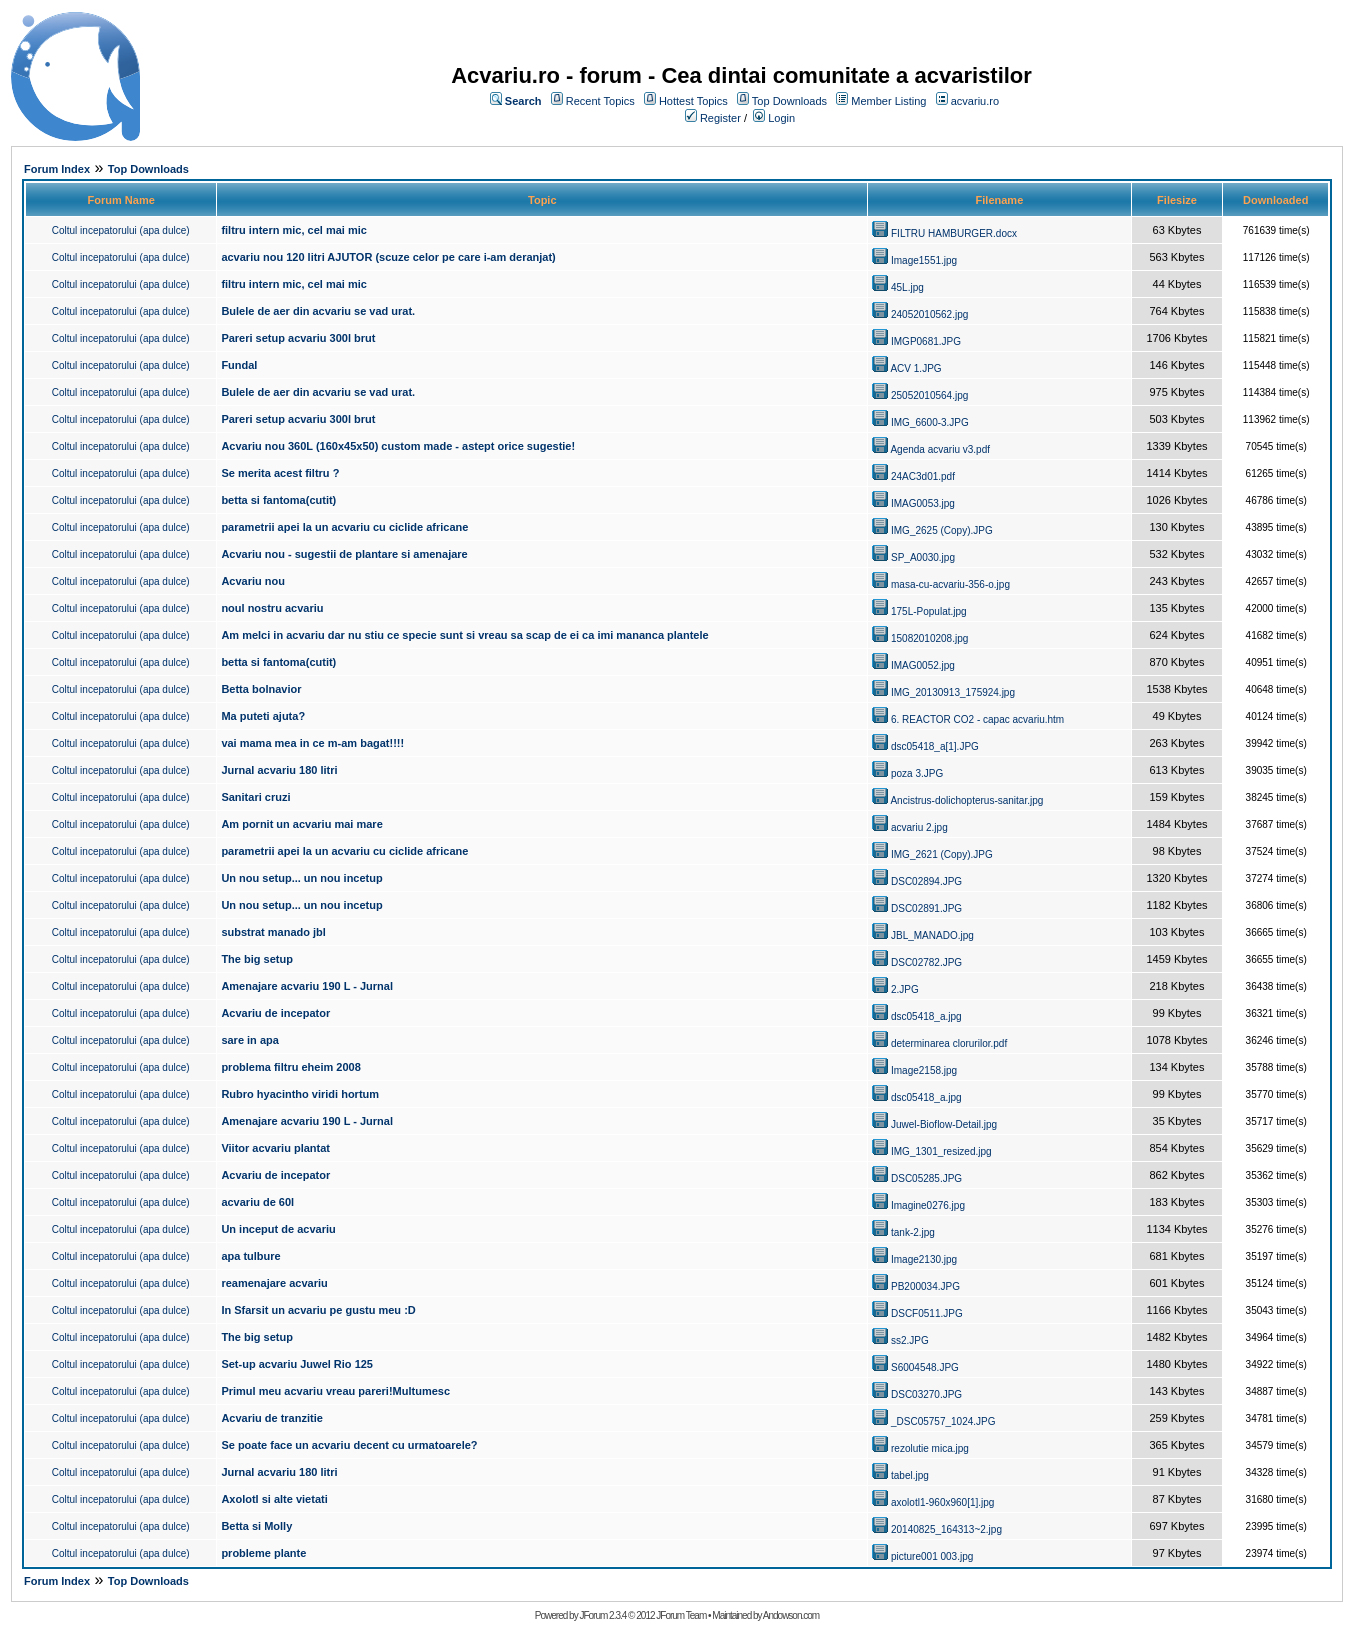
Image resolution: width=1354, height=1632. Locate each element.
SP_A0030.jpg (923, 557)
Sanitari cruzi (255, 797)
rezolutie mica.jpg (930, 1448)
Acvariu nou (253, 581)
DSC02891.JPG (926, 908)
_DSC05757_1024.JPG (943, 1421)
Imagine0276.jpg (928, 1205)
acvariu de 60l (257, 1202)
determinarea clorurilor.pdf (949, 1043)
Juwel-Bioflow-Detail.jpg (944, 1124)
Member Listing (888, 101)
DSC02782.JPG (926, 962)
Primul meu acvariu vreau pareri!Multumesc (335, 1391)
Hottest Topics (693, 101)
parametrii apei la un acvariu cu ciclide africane (344, 527)
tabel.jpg (910, 1475)
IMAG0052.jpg (923, 665)
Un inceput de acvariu (278, 1229)
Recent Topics (600, 101)
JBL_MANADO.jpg (932, 935)
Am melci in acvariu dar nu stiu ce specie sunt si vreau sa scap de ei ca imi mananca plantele (464, 635)
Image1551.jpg (924, 260)
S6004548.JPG (925, 1367)
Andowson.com (791, 1615)
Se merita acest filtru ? (280, 473)
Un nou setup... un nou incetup (301, 878)
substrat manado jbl (273, 932)
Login (781, 118)
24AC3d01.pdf (923, 476)
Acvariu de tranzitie (271, 1418)
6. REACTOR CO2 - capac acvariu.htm (977, 719)
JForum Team (681, 1615)
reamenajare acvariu (274, 1283)
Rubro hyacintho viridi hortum (300, 1094)
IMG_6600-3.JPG (930, 422)
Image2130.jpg (924, 1259)
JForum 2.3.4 (602, 1615)
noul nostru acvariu (272, 608)
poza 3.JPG (917, 773)
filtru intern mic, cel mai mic (294, 230)
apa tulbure (250, 1256)
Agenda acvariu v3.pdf (940, 449)
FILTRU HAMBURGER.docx (954, 233)
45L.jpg (907, 287)
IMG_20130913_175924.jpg (953, 692)
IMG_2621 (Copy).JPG (942, 854)
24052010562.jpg (929, 314)
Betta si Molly (256, 1526)
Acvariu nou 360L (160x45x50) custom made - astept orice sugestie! (398, 446)
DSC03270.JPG (926, 1394)
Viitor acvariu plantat (275, 1148)
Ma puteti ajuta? (263, 716)
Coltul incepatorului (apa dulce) (121, 230)
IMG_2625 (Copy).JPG (942, 530)
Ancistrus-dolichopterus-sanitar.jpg (966, 800)
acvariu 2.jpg (919, 827)
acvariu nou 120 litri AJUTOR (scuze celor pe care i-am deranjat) (388, 257)
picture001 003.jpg (932, 1556)
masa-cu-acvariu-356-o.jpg (950, 584)
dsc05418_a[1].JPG (935, 746)
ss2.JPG (910, 1340)
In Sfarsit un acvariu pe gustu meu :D (318, 1310)
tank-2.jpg (913, 1232)
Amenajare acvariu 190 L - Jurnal (307, 986)
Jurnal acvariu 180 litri (279, 770)
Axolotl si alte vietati (274, 1499)
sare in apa (249, 1040)
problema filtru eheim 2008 (290, 1067)
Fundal (239, 365)
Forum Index (57, 169)
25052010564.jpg (929, 395)
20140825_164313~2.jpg (946, 1529)
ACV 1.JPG (915, 368)
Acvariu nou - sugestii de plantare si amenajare (344, 554)
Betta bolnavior (261, 689)
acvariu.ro (975, 101)
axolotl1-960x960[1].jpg (942, 1502)
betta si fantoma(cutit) (278, 500)
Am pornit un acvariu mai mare (301, 824)
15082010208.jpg (929, 638)
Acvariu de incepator (275, 1013)
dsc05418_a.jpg (926, 1016)
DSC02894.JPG (926, 881)
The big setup (257, 959)
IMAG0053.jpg (923, 503)
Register (720, 118)
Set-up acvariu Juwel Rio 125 (297, 1364)
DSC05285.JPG (926, 1178)
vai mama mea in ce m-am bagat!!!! (312, 743)
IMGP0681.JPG (926, 341)
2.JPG (905, 989)
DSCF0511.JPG (927, 1313)
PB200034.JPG (925, 1286)
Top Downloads (789, 101)
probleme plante (263, 1553)
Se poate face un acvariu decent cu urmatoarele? (349, 1445)
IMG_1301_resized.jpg (941, 1151)
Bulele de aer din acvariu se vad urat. (318, 311)
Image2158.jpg (924, 1070)
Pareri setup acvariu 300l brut (298, 338)
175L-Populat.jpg (929, 611)
